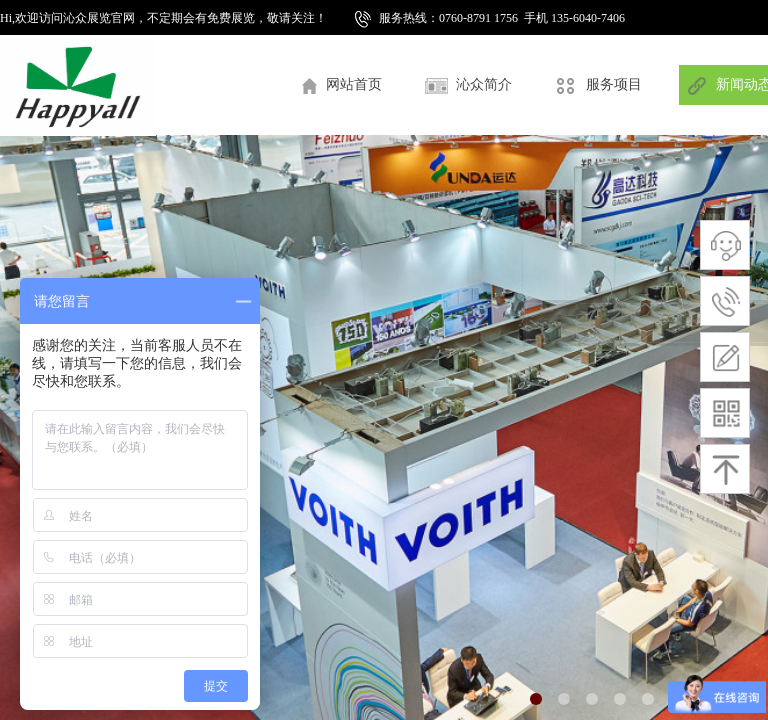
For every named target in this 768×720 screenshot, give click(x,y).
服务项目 (614, 84)
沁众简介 (484, 84)
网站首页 (354, 84)
